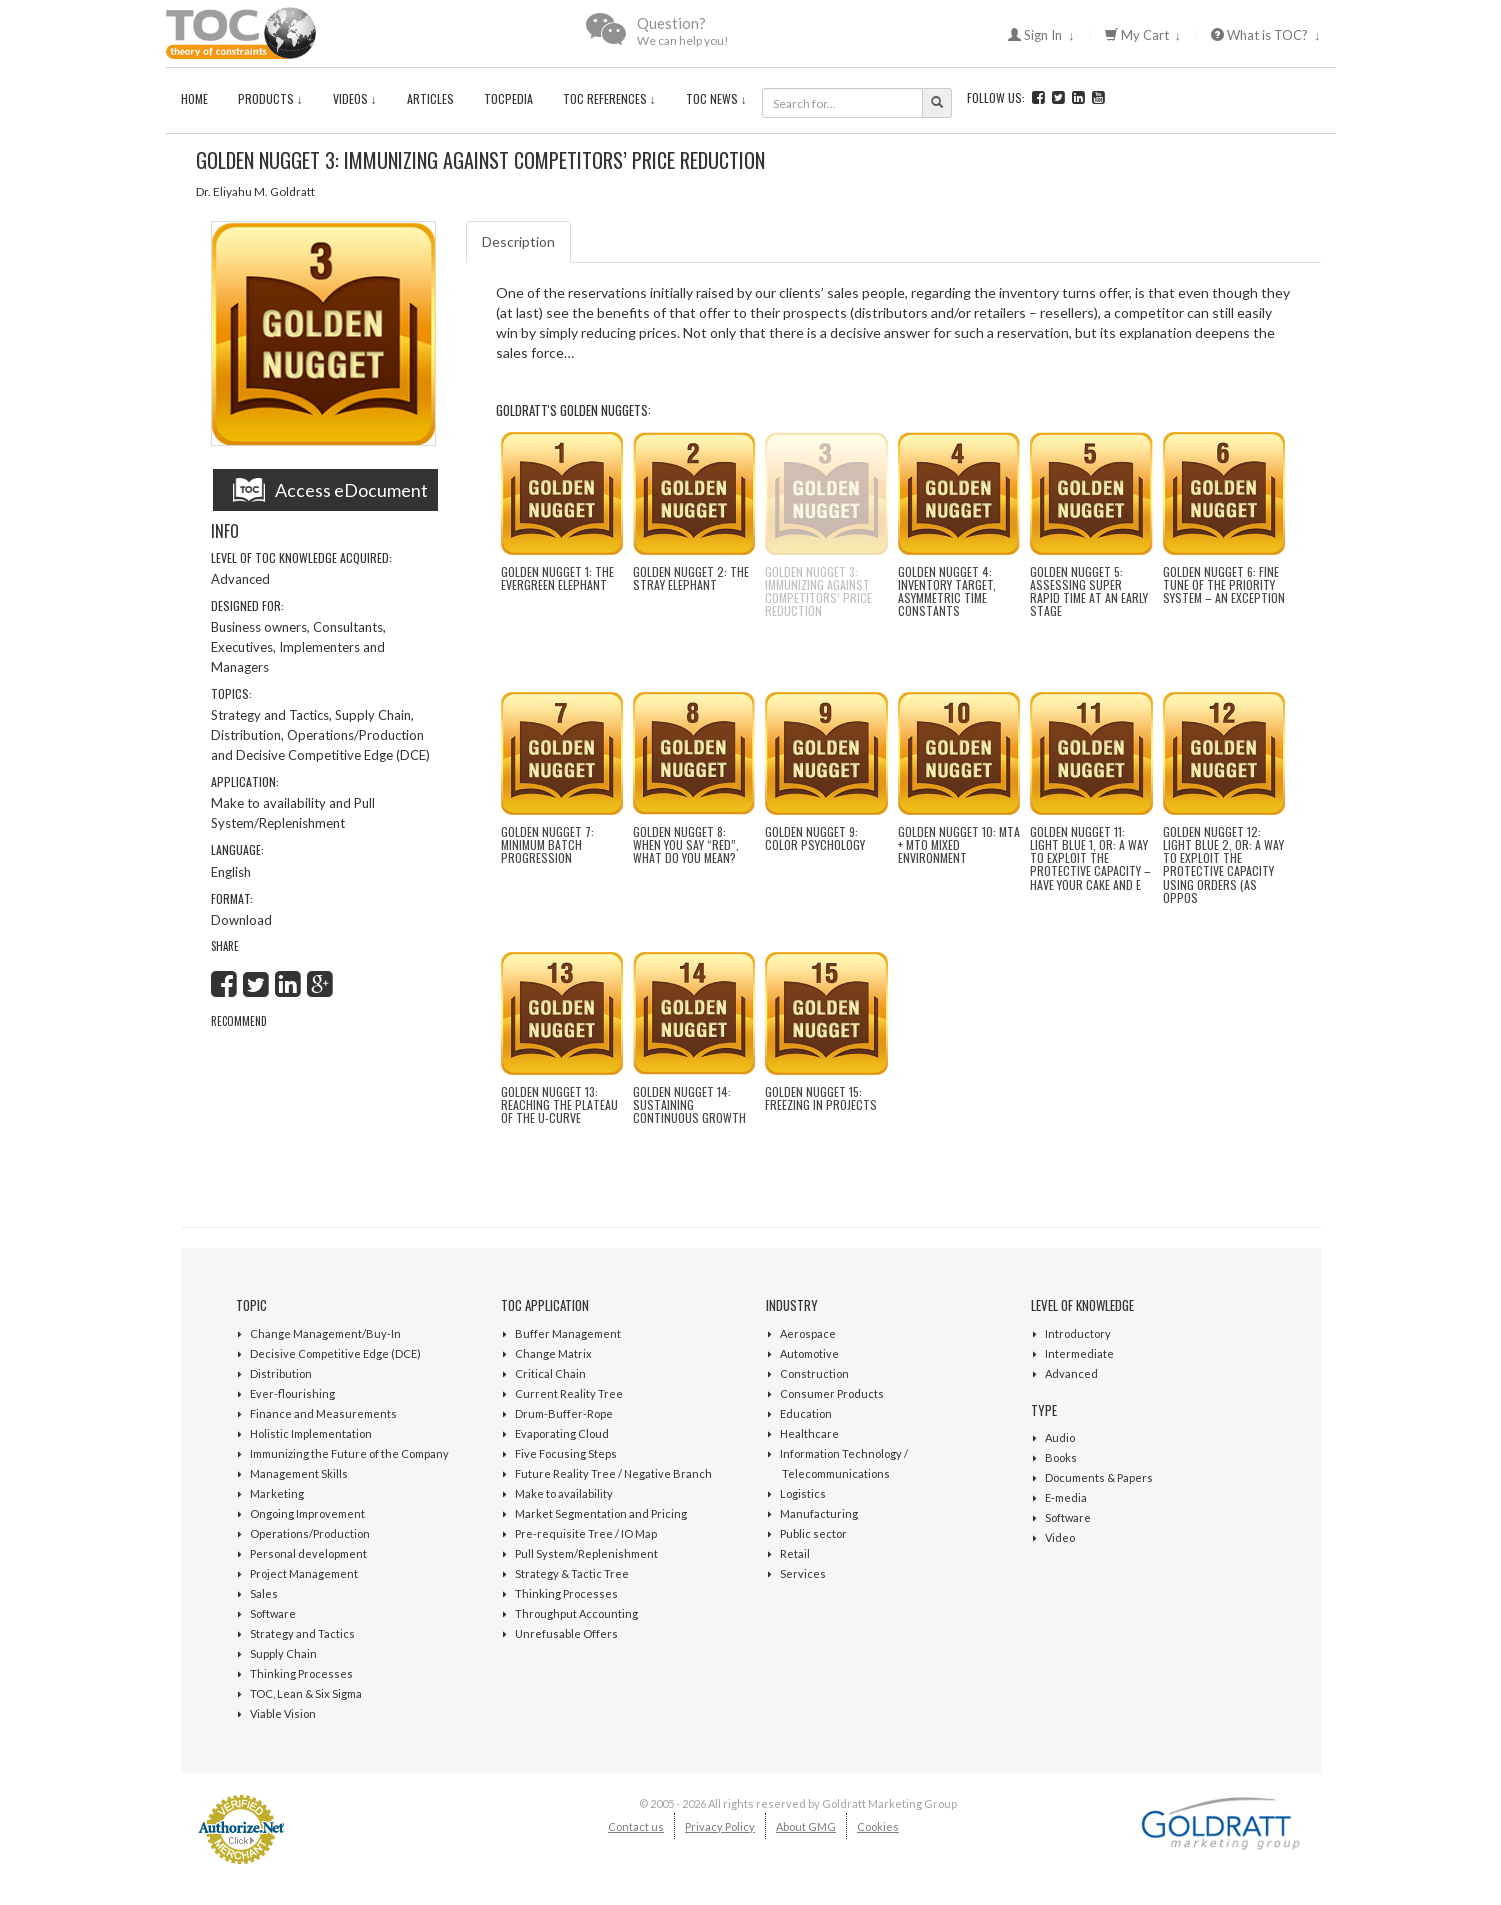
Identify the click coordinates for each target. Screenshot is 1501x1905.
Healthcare (809, 1433)
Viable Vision (283, 1713)
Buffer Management (568, 1333)
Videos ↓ (355, 98)
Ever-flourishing (292, 1393)
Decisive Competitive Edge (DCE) (335, 1353)
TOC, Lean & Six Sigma (306, 1693)
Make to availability (564, 1493)
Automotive (809, 1353)
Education (806, 1413)
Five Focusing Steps (566, 1453)
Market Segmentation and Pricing (601, 1513)
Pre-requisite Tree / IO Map (586, 1533)
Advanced (1071, 1373)
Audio (1060, 1437)
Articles (430, 98)
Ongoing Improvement (307, 1513)
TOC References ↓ (609, 98)
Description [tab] (518, 241)
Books (1061, 1457)
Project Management (304, 1573)
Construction (814, 1373)
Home (194, 98)
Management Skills (299, 1473)
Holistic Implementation (311, 1433)
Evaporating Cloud (562, 1433)
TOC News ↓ (716, 98)
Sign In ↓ (1041, 35)
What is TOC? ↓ (1266, 35)
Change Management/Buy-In (325, 1333)
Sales (264, 1593)
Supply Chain (283, 1653)
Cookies (878, 1826)
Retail (795, 1553)
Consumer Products (832, 1393)
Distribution (281, 1373)
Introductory (1078, 1333)
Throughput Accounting (576, 1613)
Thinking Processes (301, 1673)
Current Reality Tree (569, 1393)
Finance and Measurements (323, 1413)
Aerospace (808, 1333)
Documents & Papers (1099, 1477)
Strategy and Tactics (302, 1633)
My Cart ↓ (1143, 35)
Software (273, 1613)
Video (1060, 1537)
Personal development (308, 1553)
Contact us (636, 1826)
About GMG (806, 1826)
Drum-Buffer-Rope (564, 1413)
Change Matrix (553, 1353)
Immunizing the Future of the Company (349, 1453)
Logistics (803, 1493)
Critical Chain (550, 1373)
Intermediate (1079, 1353)
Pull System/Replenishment (586, 1553)
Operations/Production (310, 1533)
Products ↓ (270, 98)
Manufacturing (819, 1513)
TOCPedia (508, 98)
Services (803, 1573)
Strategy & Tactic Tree (572, 1573)
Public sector (813, 1533)
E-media (1066, 1497)
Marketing (277, 1493)
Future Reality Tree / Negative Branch (613, 1473)
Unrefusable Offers (566, 1633)
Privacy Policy (720, 1826)
